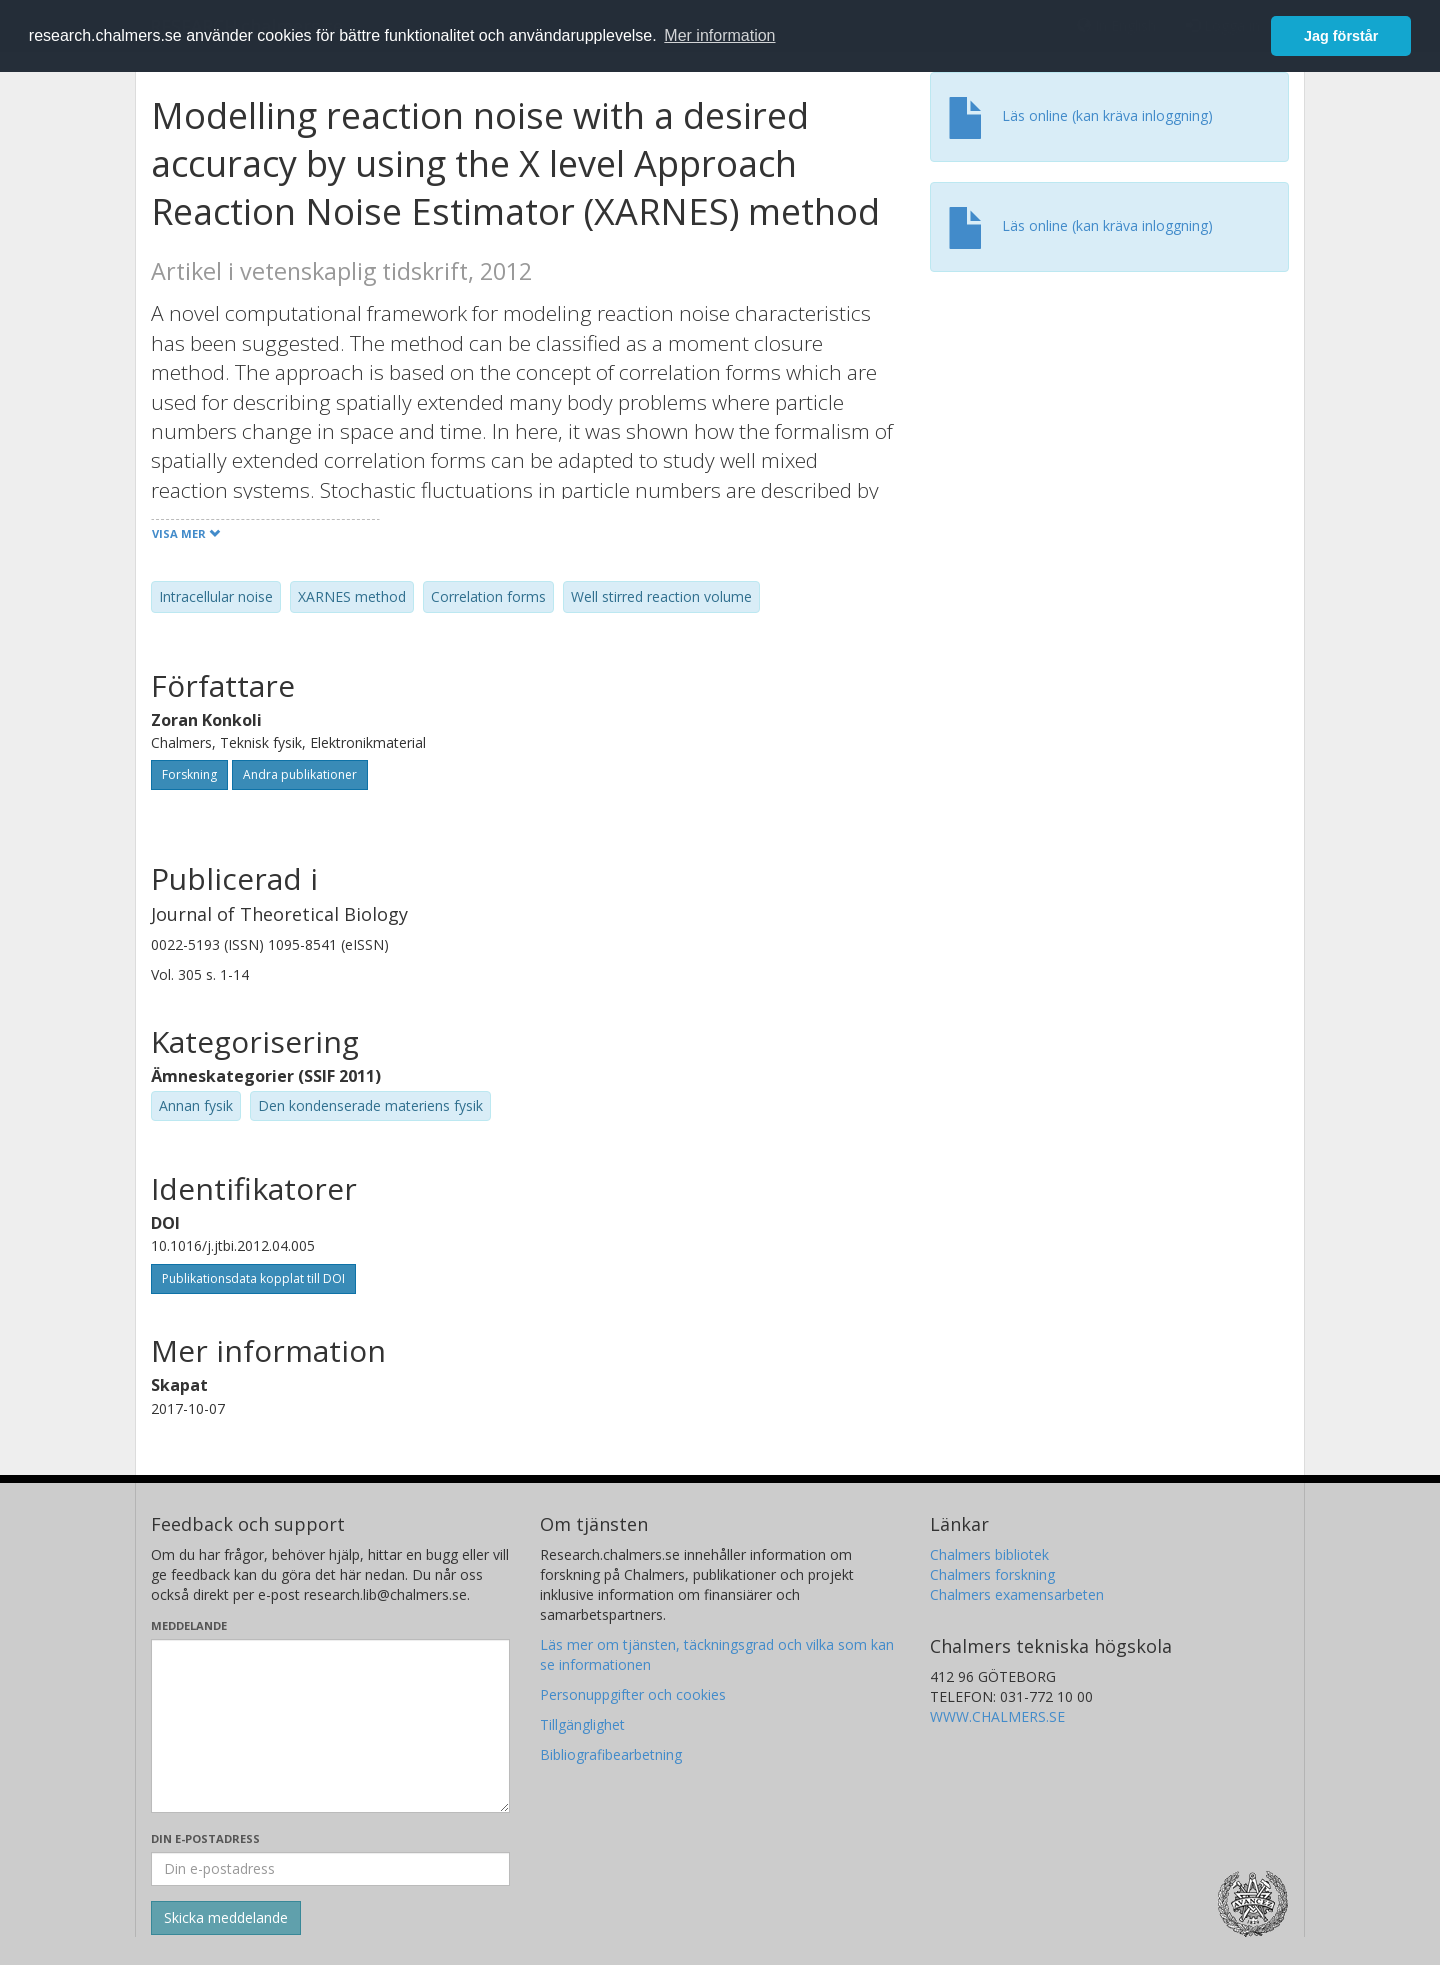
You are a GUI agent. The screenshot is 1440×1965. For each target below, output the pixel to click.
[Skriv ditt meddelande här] (330, 1726)
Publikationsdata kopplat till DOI (253, 1278)
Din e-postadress (205, 1838)
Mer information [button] (719, 35)
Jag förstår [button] (1341, 36)
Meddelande (189, 1625)
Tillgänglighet (582, 1724)
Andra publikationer (300, 774)
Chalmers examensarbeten (1017, 1594)
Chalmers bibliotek (989, 1554)
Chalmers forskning (992, 1574)
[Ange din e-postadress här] (330, 1869)
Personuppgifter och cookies (633, 1694)
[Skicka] (226, 1918)
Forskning (189, 774)
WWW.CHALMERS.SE (997, 1716)
